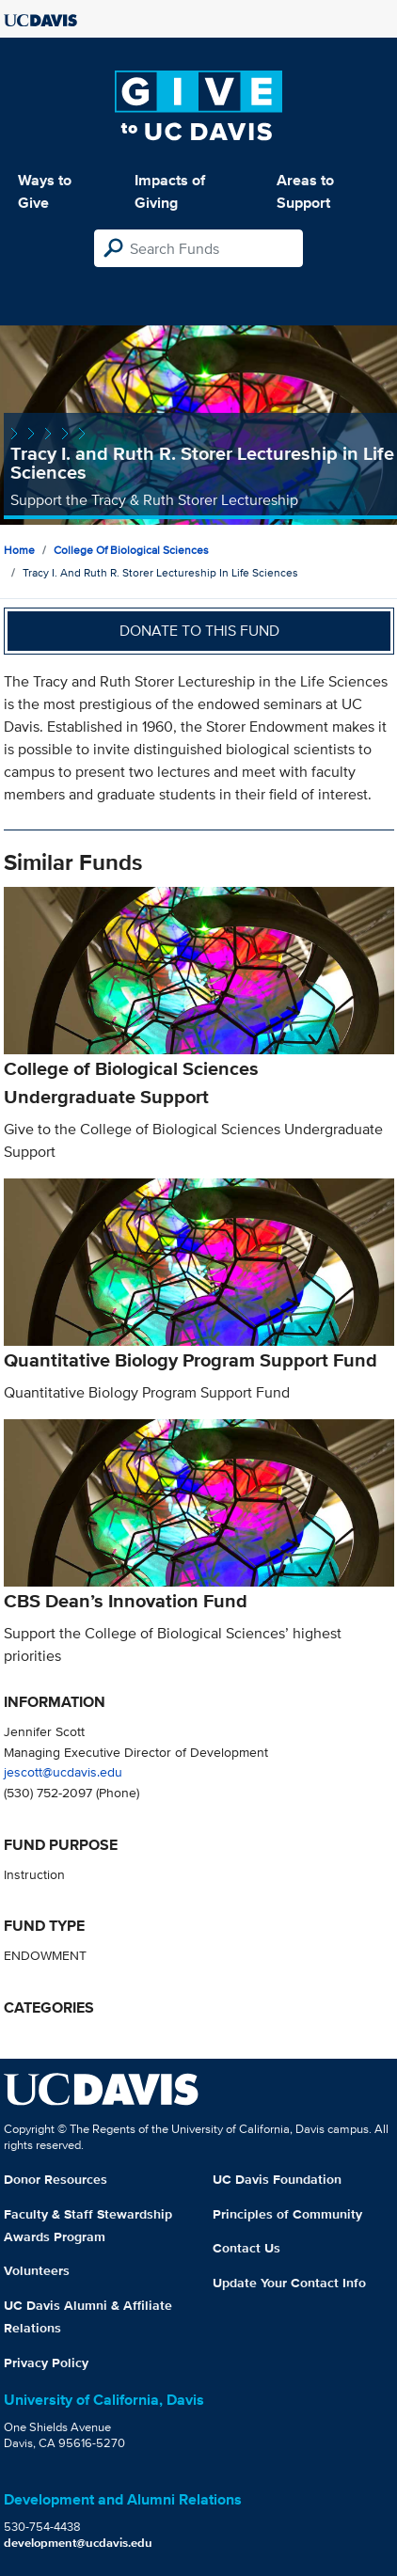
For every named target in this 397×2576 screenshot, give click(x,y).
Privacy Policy (46, 2362)
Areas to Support (305, 191)
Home (19, 550)
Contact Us (246, 2247)
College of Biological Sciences (131, 550)
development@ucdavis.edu (78, 2543)
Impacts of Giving (170, 191)
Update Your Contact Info (289, 2282)
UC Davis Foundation (277, 2179)
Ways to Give (44, 191)
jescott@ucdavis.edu (63, 1771)
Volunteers (37, 2270)
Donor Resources (55, 2179)
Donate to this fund (199, 630)
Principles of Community (287, 2214)
